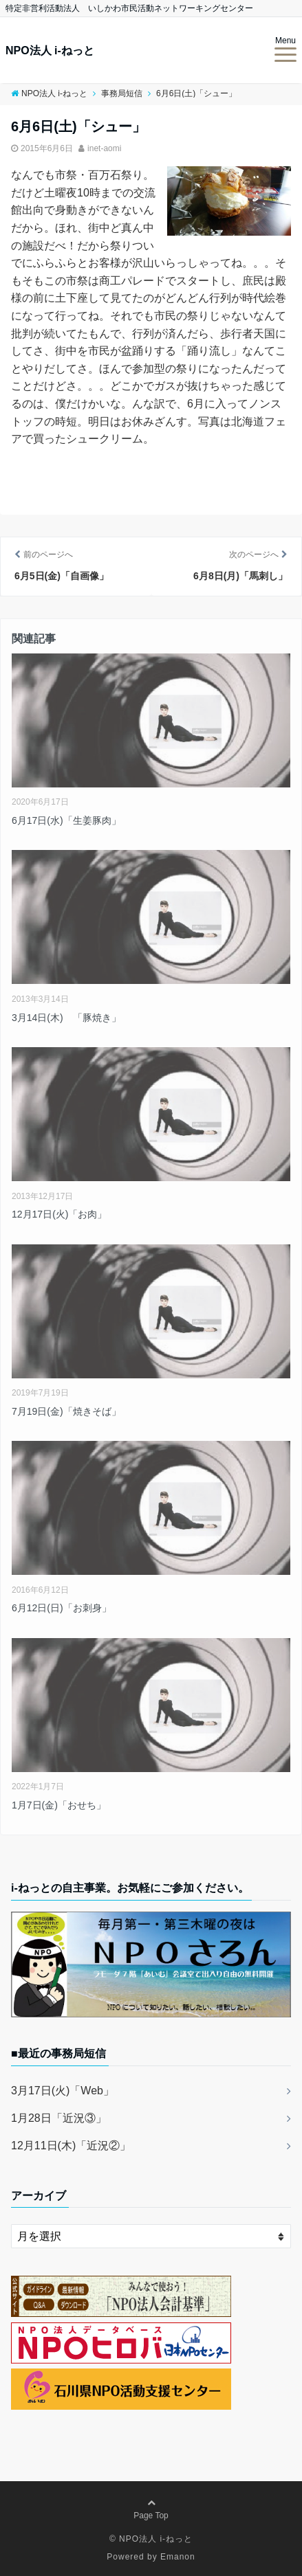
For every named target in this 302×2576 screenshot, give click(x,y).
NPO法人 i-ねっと (50, 50)
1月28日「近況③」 (59, 2118)
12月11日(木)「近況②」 (71, 2145)
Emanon (177, 2557)
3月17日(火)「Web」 (62, 2090)
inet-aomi (104, 148)
